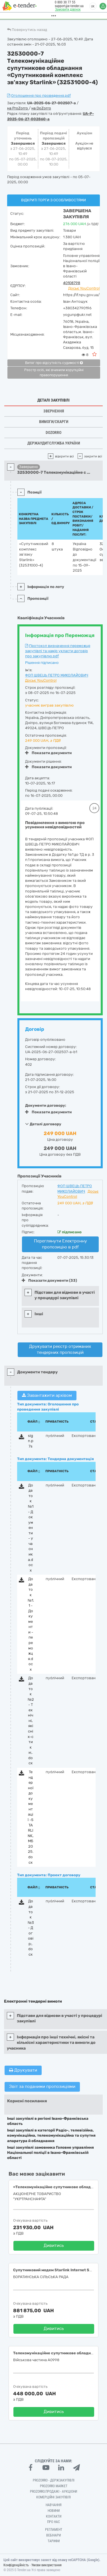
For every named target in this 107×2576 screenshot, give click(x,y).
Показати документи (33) (49, 1280)
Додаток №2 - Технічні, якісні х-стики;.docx (31, 1720)
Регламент (53, 2530)
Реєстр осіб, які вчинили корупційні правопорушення (54, 372)
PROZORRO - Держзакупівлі (53, 2480)
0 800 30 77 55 (61, 2)
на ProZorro (18, 108)
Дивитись (54, 2245)
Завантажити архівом (47, 1395)
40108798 (71, 283)
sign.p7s (30, 1440)
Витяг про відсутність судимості (54, 363)
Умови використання (46, 2565)
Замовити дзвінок (64, 9)
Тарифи (54, 2541)
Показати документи (48, 753)
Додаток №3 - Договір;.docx (31, 1927)
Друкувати (23, 2070)
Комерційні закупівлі (53, 2497)
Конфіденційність (16, 2565)
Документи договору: (45, 1105)
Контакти (53, 2516)
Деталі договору (43, 1124)
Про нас (53, 2522)
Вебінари (53, 2535)
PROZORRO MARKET (53, 2486)
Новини (54, 2511)
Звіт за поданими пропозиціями (42, 2086)
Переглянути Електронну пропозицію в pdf (60, 1244)
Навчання (54, 2505)
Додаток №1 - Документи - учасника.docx (30, 1527)
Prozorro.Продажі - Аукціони (53, 2492)
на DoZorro (41, 108)
